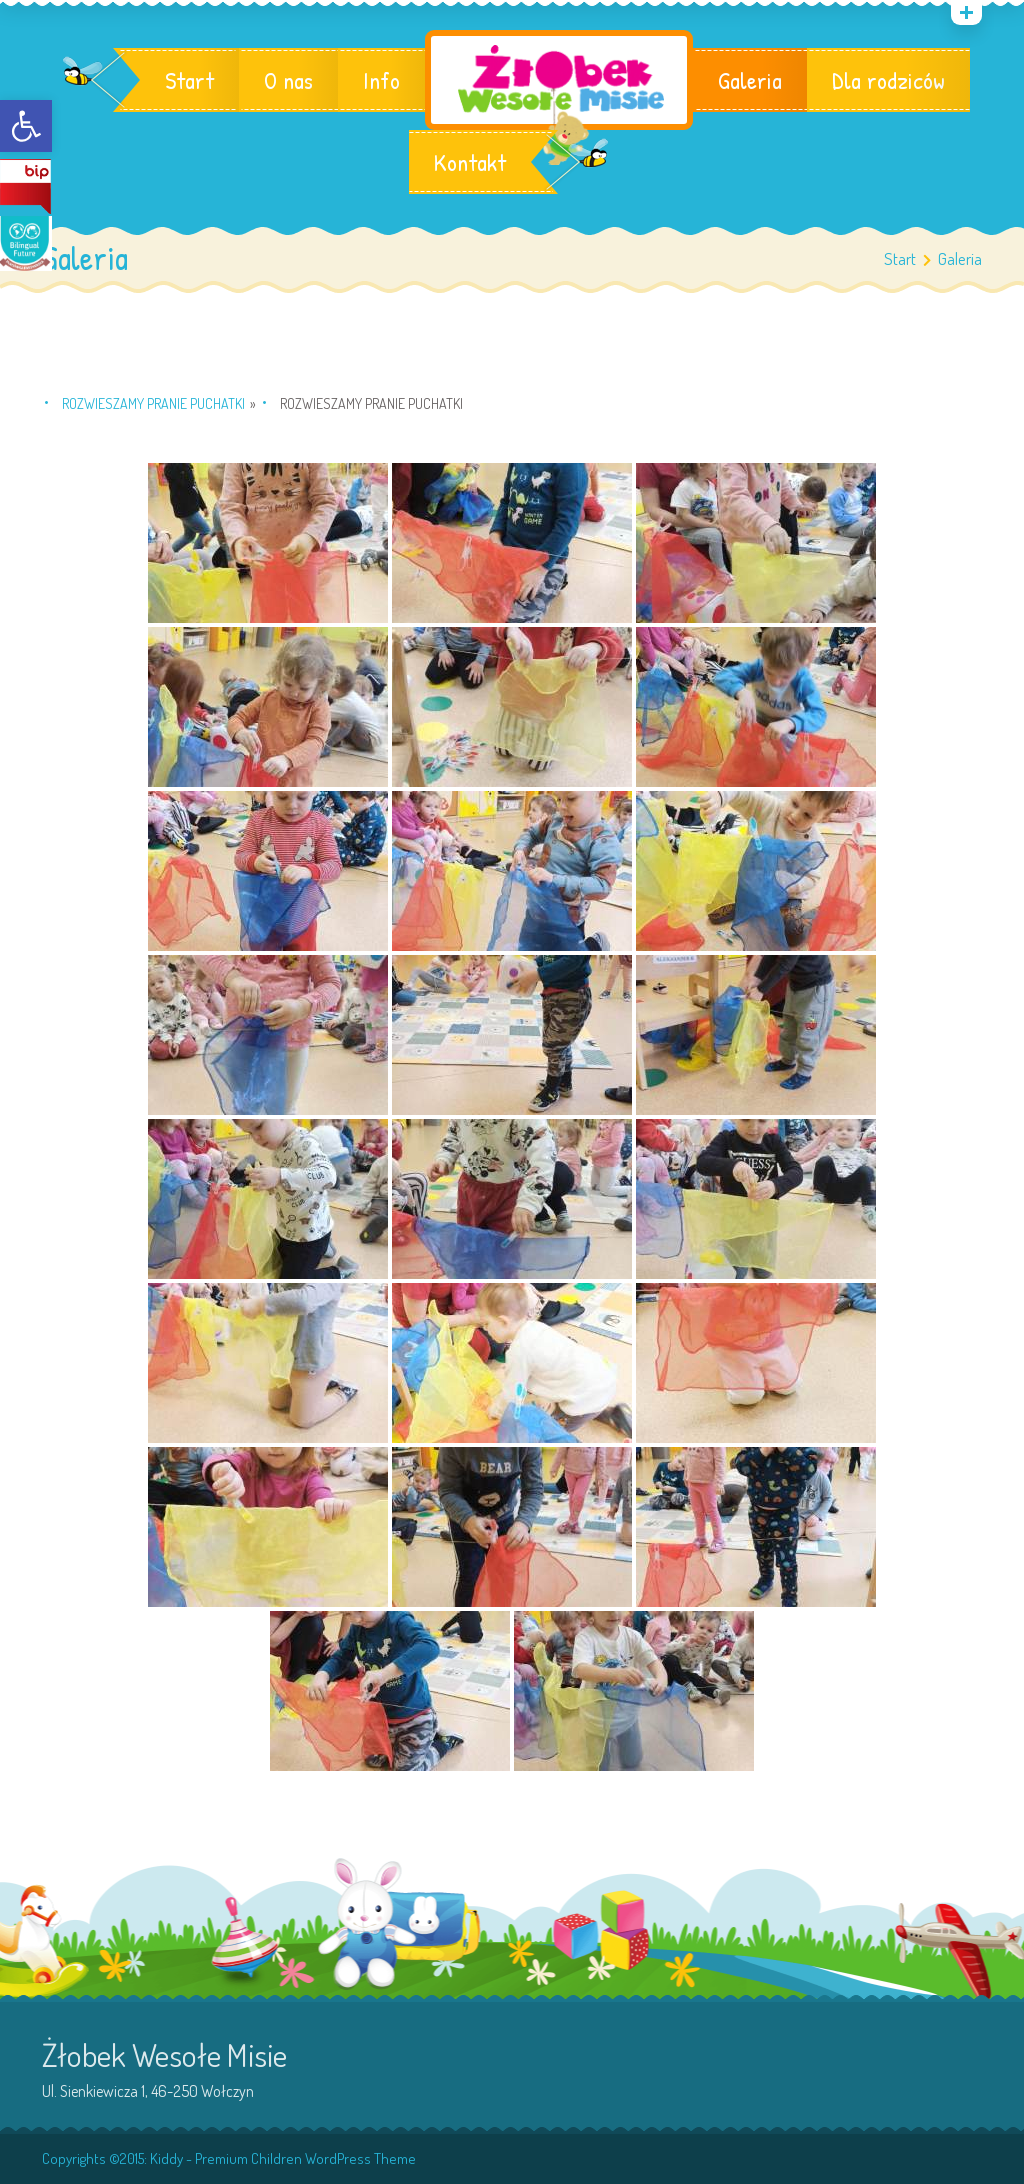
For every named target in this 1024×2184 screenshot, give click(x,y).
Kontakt (470, 162)
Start (189, 80)
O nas (288, 80)
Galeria (750, 80)
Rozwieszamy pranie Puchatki (153, 403)
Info (381, 80)
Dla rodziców (888, 80)
